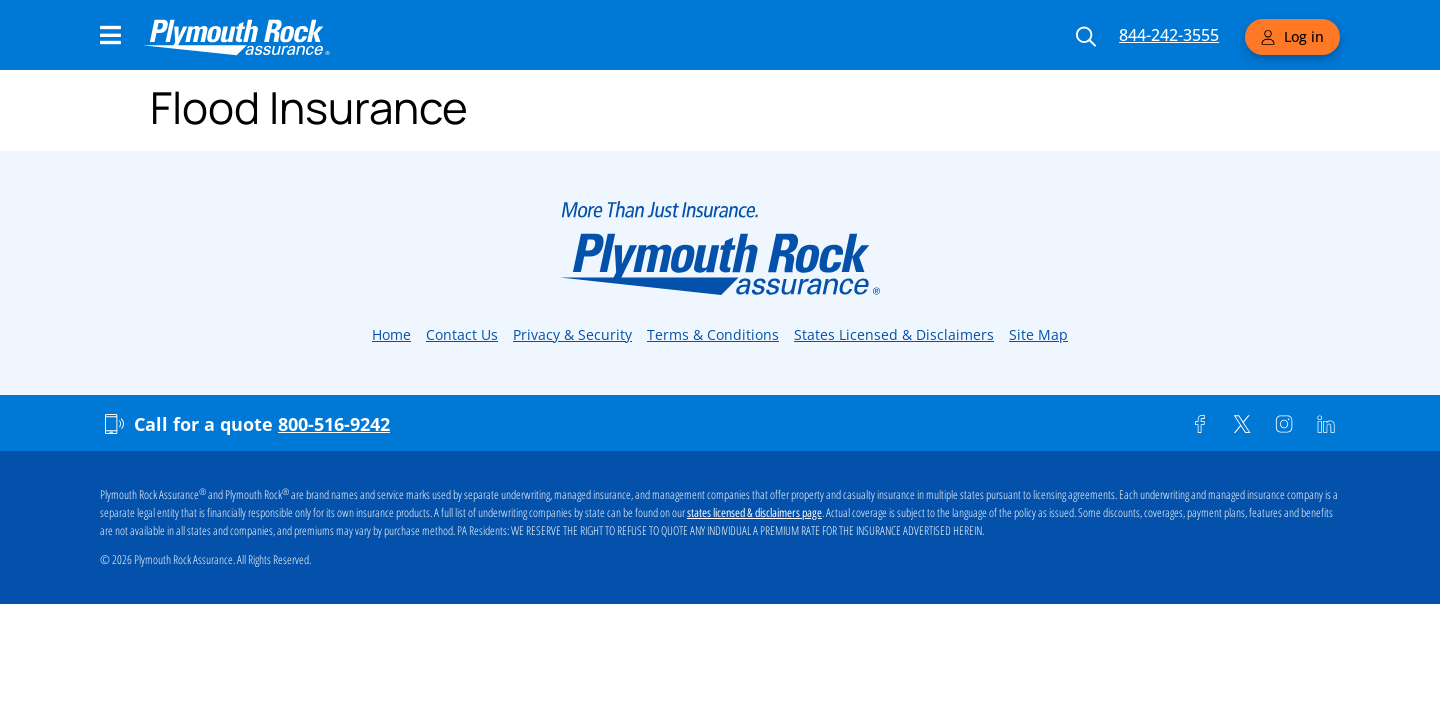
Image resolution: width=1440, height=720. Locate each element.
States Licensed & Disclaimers (894, 334)
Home (391, 334)
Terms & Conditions (713, 334)
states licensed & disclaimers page (754, 513)
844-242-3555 (1169, 35)
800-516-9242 (334, 424)
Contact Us (462, 334)
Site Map (1038, 334)
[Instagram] (1284, 424)
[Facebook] (1200, 424)
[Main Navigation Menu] (110, 35)
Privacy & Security (572, 334)
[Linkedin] (1326, 424)
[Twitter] (1242, 424)
